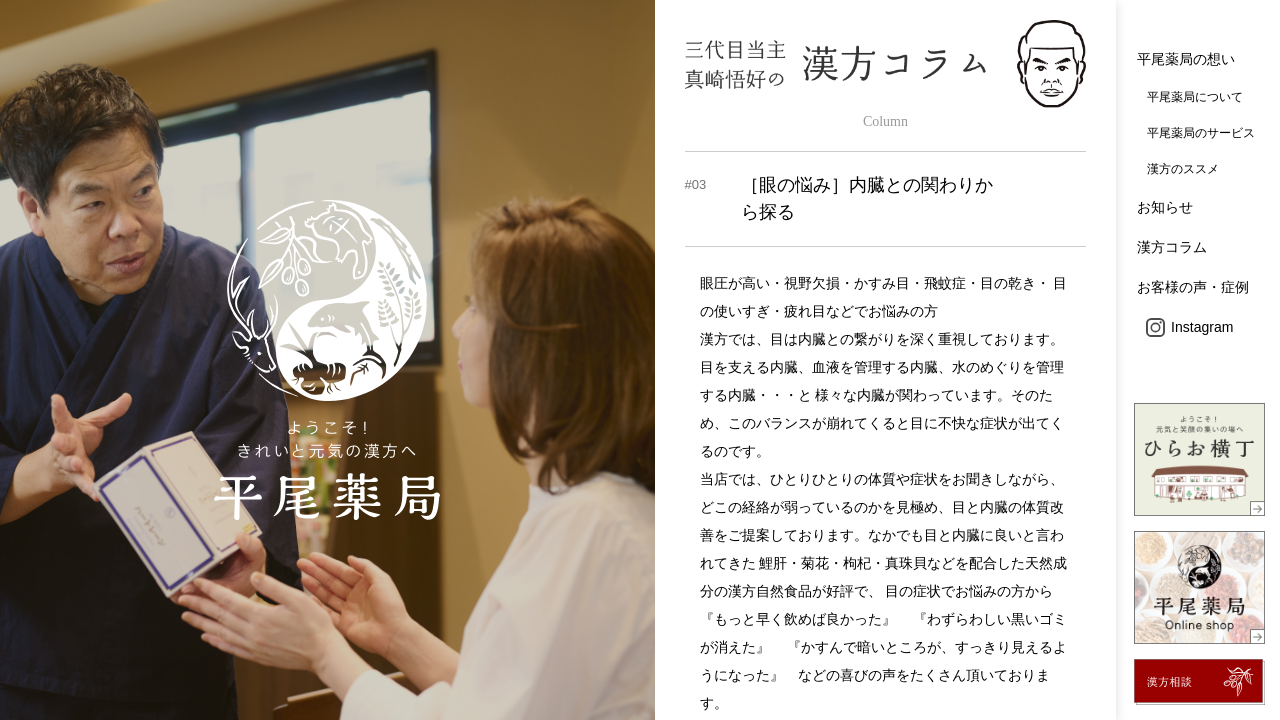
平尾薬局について (1195, 97)
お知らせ (1165, 207)
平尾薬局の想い (1186, 59)
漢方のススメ (1183, 169)
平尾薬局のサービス (1201, 133)
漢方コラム (1172, 247)
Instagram (1189, 327)
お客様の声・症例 (1193, 287)
